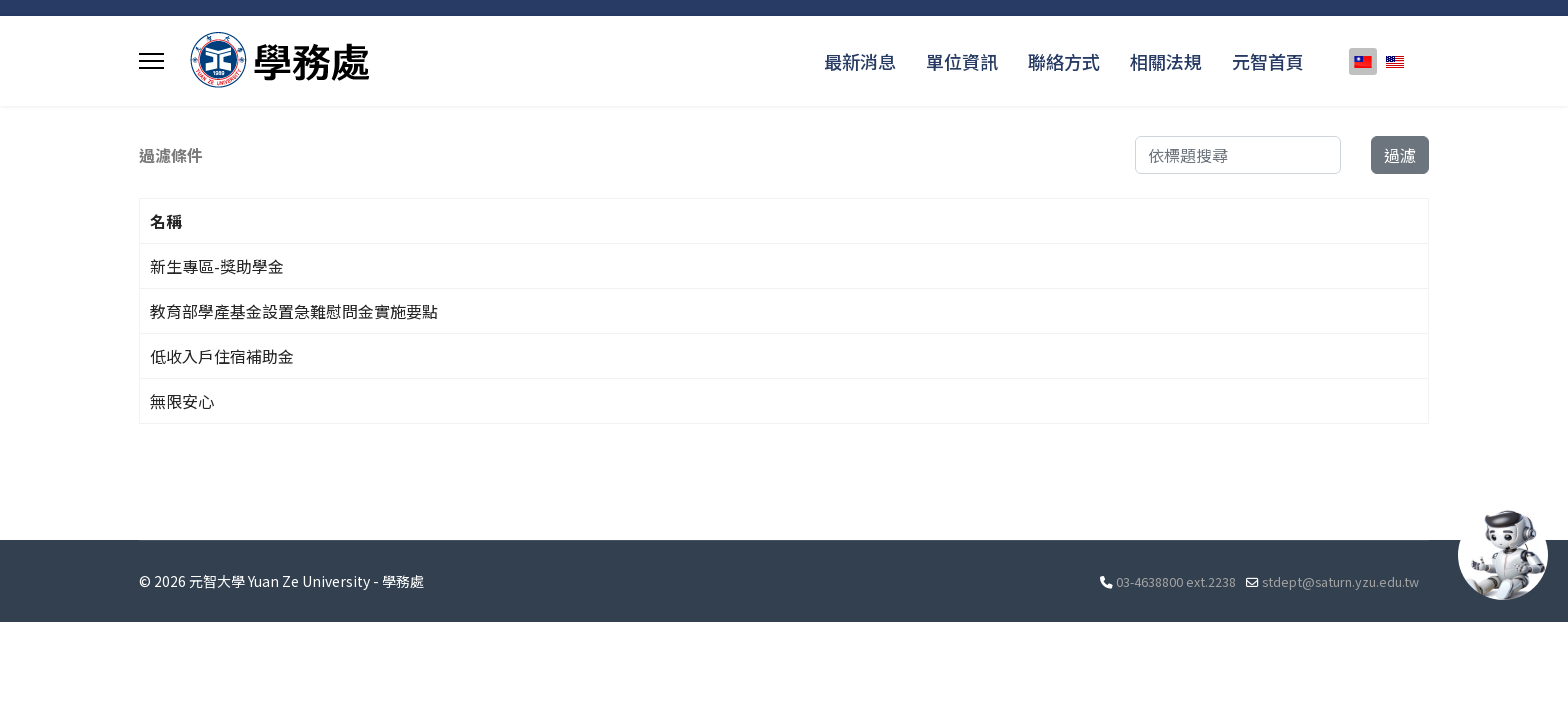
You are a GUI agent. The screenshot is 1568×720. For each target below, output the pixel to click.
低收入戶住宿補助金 (222, 356)
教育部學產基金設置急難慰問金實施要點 (294, 311)
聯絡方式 (1064, 61)
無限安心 (182, 401)
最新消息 (860, 61)
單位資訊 (962, 61)
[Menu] (151, 61)
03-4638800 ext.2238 (1176, 581)
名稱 (166, 221)
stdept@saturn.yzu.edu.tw (1340, 581)
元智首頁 (1268, 61)
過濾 (1400, 155)
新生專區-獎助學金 (217, 266)
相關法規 (1166, 61)
